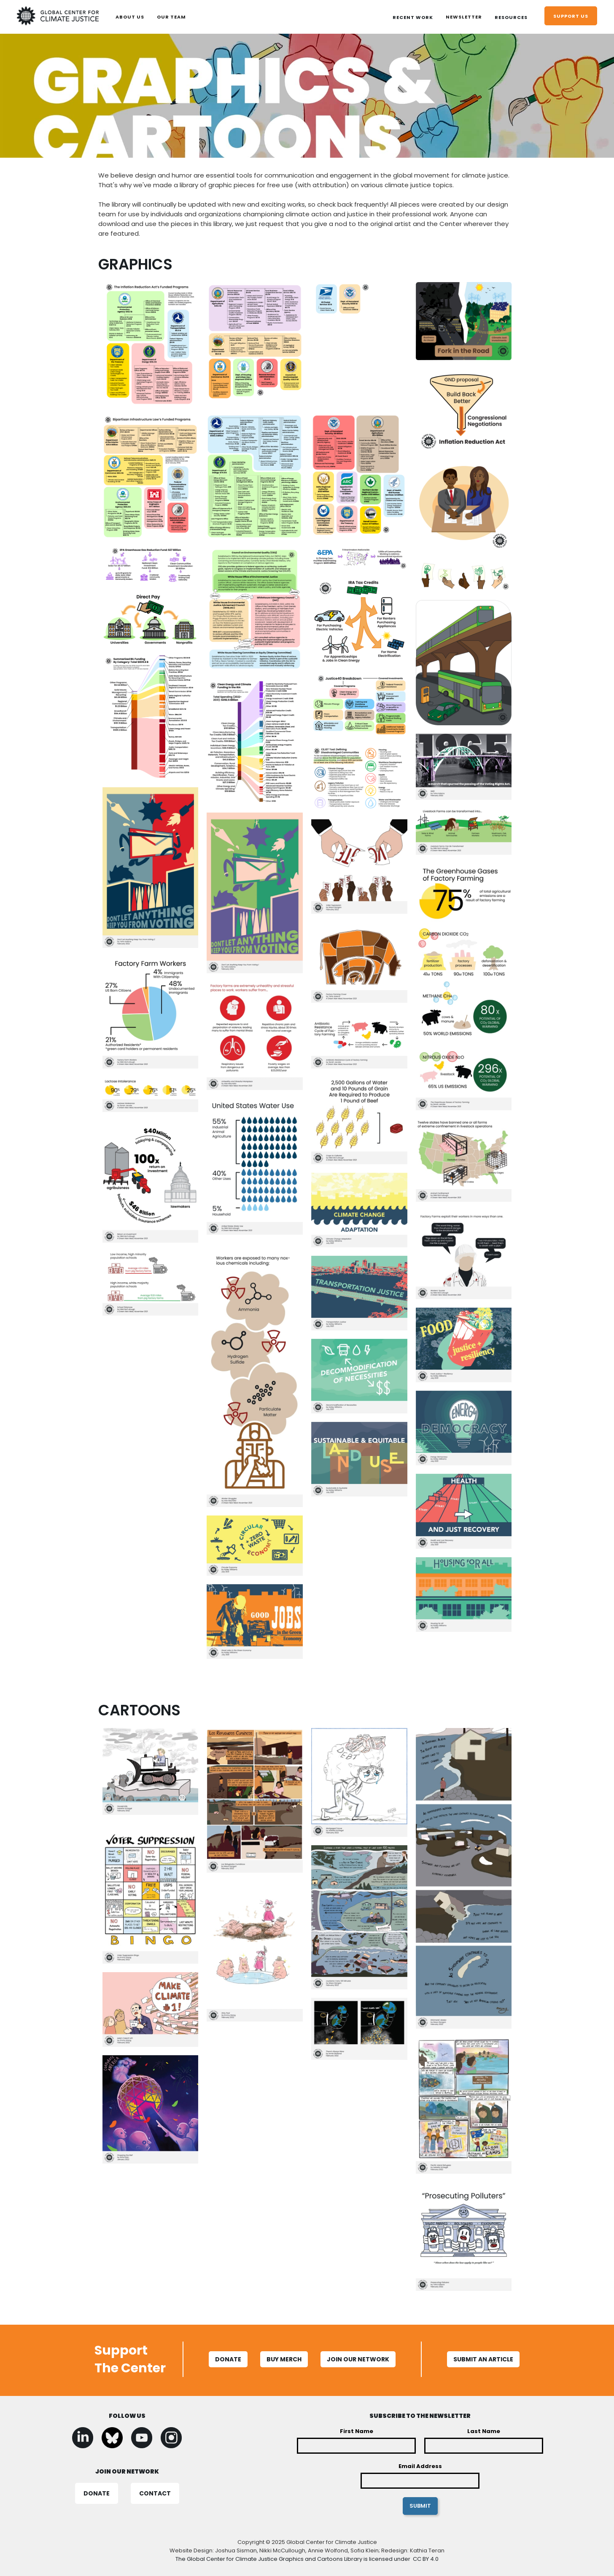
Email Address (420, 2466)
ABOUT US (130, 16)
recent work (413, 17)
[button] (412, 17)
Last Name (483, 2431)
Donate (228, 2359)
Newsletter (464, 16)
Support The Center (130, 2359)
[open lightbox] (150, 348)
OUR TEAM (171, 16)
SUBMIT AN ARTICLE (483, 2359)
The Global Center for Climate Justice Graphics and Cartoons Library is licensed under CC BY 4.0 (307, 2559)
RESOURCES (511, 17)
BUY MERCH (284, 2359)
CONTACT (155, 2493)
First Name (356, 2431)
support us (570, 16)
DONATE (96, 2493)
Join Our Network (358, 2359)
